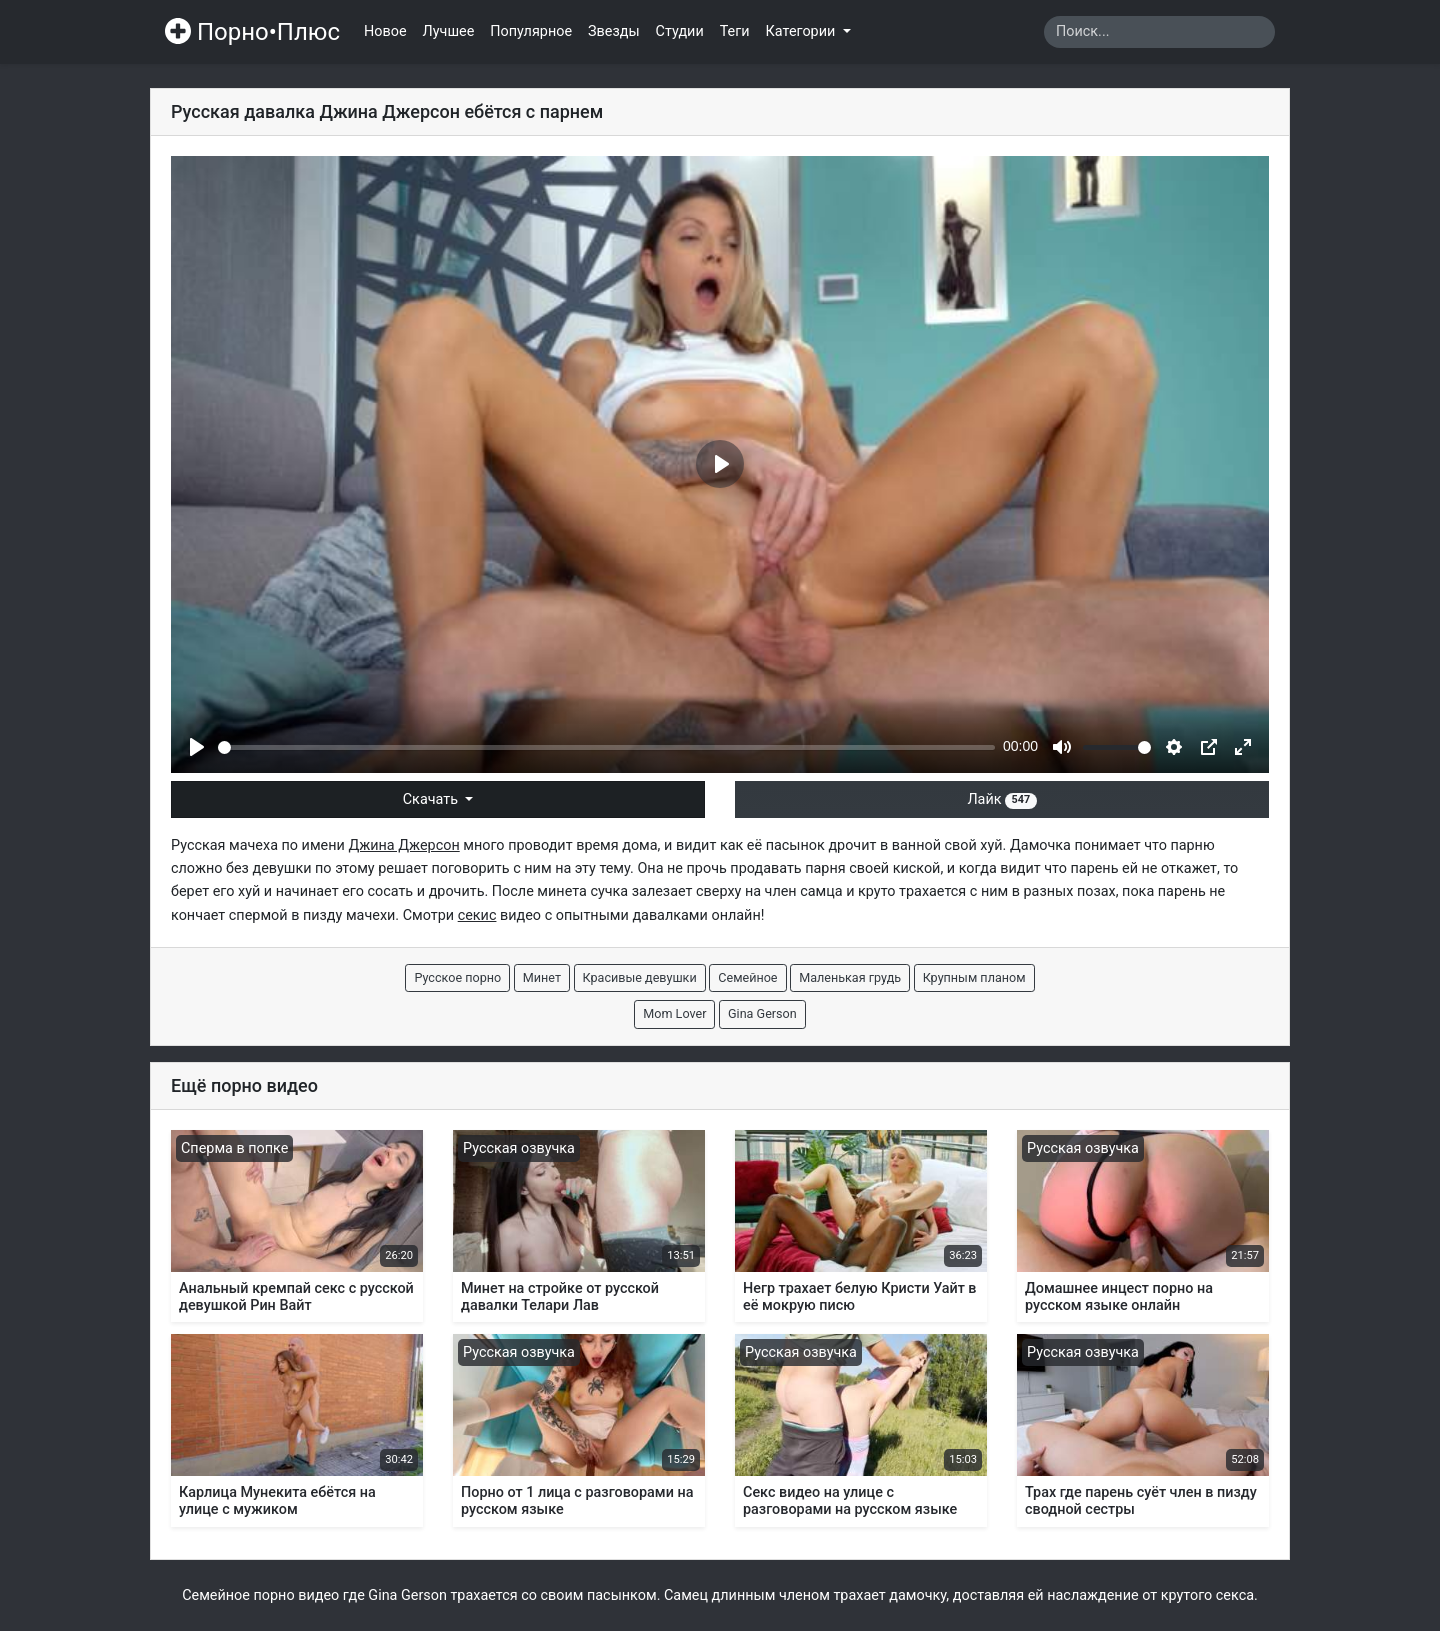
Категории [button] (802, 31)
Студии (680, 31)
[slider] (606, 747)
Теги (735, 31)
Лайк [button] (1001, 799)
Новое (385, 31)
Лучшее (449, 31)
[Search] (1159, 32)
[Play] (197, 747)
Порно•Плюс (252, 32)
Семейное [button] (747, 977)
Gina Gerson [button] (762, 1013)
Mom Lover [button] (674, 1013)
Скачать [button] (432, 799)
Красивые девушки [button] (640, 977)
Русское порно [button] (457, 977)
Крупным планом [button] (974, 977)
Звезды (614, 31)
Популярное (531, 31)
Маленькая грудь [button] (850, 977)
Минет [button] (542, 977)
